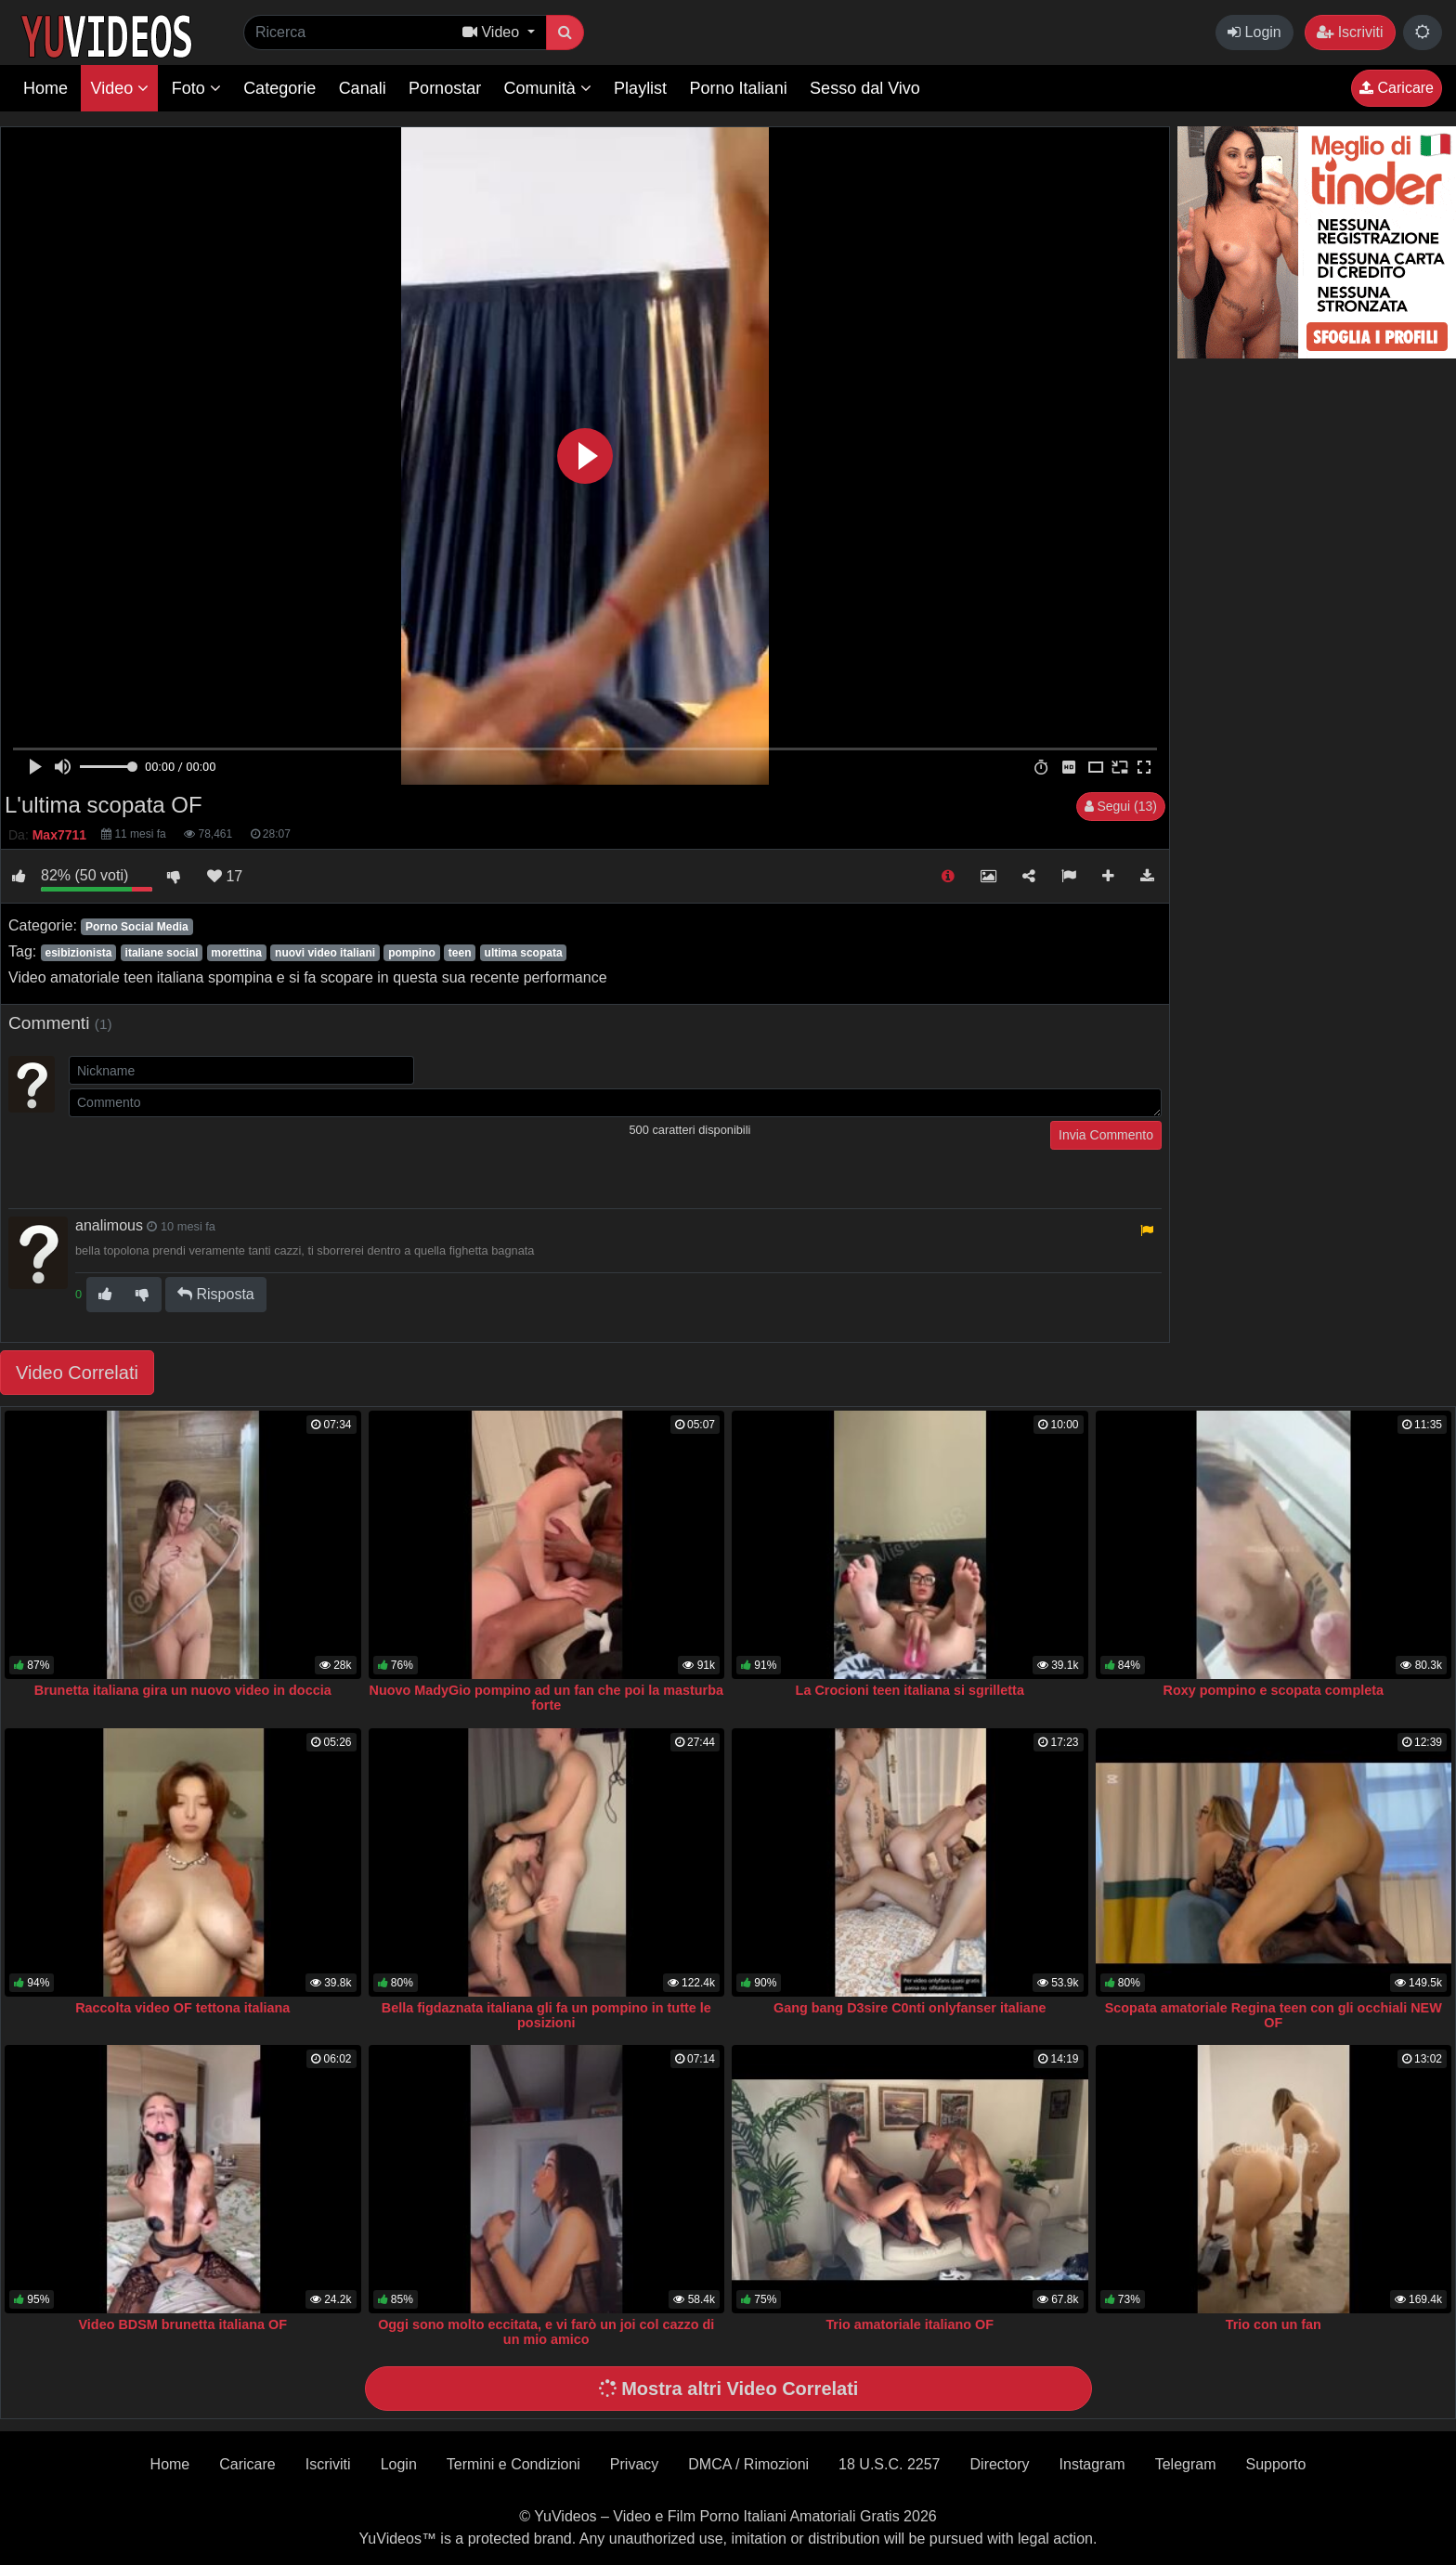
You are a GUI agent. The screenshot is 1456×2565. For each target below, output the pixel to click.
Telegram (1185, 2464)
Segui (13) (1121, 806)
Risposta (215, 1294)
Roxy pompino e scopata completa (1274, 1690)
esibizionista (78, 952)
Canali (362, 88)
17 (224, 876)
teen (460, 952)
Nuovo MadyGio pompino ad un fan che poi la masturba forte (546, 1697)
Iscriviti (1350, 32)
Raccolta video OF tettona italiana (182, 2007)
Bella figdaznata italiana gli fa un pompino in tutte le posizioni (546, 2015)
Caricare (1396, 88)
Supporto (1275, 2464)
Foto (196, 88)
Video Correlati (77, 1372)
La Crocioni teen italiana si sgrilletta (910, 1690)
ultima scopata (524, 952)
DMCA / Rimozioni (748, 2464)
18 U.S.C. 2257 (889, 2464)
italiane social (162, 952)
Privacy (634, 2464)
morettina (236, 952)
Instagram (1092, 2464)
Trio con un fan (1273, 2324)
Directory (1000, 2464)
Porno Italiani (738, 88)
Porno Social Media (136, 926)
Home (45, 88)
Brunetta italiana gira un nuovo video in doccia (183, 1690)
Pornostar (445, 88)
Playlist (640, 88)
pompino (412, 952)
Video (119, 88)
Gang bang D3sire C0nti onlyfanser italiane (910, 2007)
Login (1254, 32)
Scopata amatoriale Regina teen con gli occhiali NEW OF (1273, 2015)
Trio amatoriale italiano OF (910, 2324)
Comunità (548, 88)
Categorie (279, 88)
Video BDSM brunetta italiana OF (183, 2324)
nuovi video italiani (325, 952)
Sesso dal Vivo (865, 88)
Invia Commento (1106, 1134)
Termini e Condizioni (513, 2464)
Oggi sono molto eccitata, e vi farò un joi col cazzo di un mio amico (546, 2332)
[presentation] (210, 1157)
